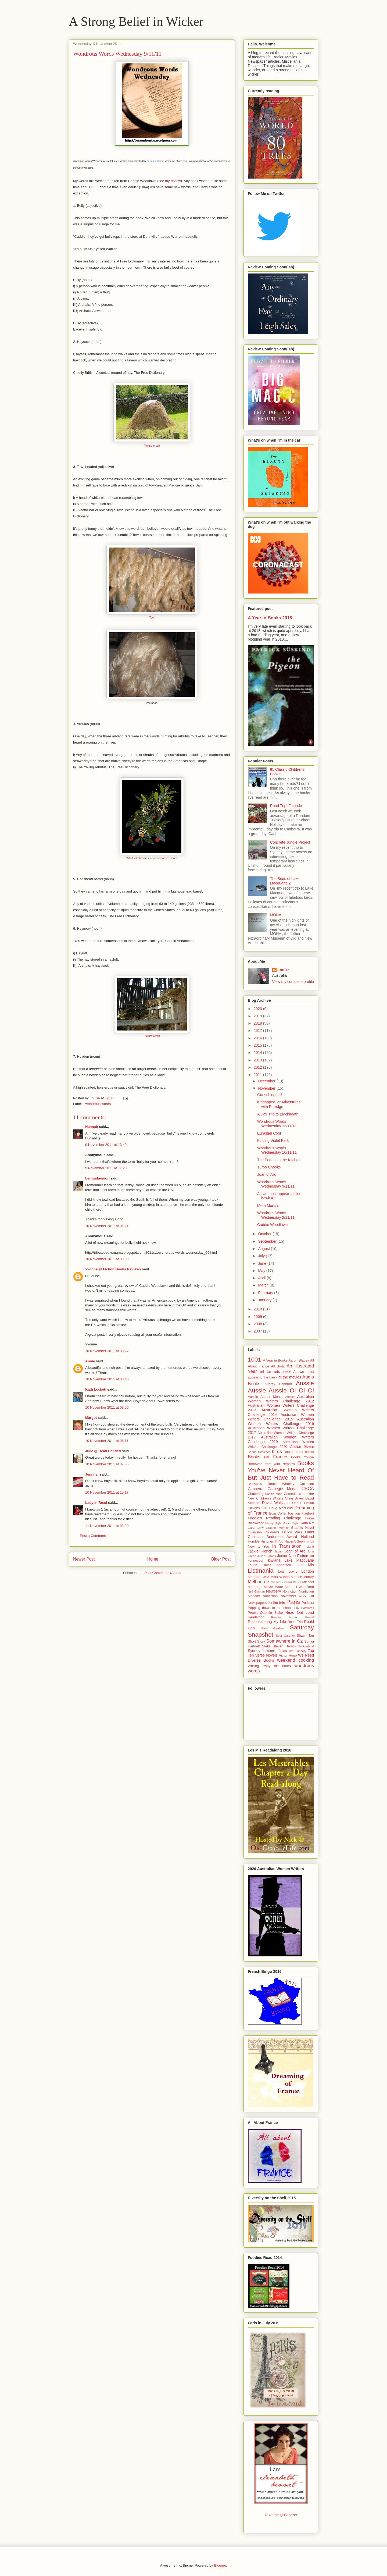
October (265, 1234)
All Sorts (278, 1366)
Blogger (220, 2565)
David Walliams (275, 1503)
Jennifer (92, 1474)
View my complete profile (293, 981)
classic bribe (273, 1493)
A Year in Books (275, 1360)
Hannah (91, 1127)
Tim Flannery (297, 1651)
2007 (258, 1331)
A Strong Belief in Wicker (136, 21)
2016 (258, 1038)
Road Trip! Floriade (286, 806)
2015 (258, 1045)
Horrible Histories (261, 1541)
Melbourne (258, 1581)
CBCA (307, 1488)
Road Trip (295, 1622)
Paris (293, 1601)
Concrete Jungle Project (290, 842)
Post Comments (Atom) (162, 1573)
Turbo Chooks (269, 1167)
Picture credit (152, 445)
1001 (254, 1359)
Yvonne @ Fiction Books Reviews (113, 1269)
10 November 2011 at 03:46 (106, 1379)
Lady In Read (96, 1503)
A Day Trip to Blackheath (277, 1114)
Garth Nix (306, 1523)
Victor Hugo (288, 1655)
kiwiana (274, 1560)
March (264, 1285)
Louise (284, 970)
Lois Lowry (287, 1571)
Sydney (254, 1650)
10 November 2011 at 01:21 (106, 1226)
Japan (278, 1551)
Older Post (221, 1559)
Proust (252, 1613)
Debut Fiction (303, 1503)
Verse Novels (266, 1655)
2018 (258, 1023)
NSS (302, 1596)
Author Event (302, 1446)
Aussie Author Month (265, 1397)
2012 (258, 1067)
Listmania (261, 1570)
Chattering (255, 1494)
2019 (258, 1016)
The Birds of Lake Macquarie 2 (285, 880)
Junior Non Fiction (292, 1556)
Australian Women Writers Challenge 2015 (281, 1416)
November (267, 1088)
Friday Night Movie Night (282, 1523)
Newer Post (84, 1559)
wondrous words (98, 1104)
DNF (264, 1508)
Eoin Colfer (277, 1513)
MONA (275, 915)
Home (153, 1559)
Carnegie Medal (282, 1489)
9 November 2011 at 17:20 (106, 1168)
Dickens (254, 1508)
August (264, 1248)
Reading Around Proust (292, 1617)
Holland (307, 1536)
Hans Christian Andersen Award (281, 1534)
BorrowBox (255, 1484)
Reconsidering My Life (267, 1621)
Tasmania (269, 1651)
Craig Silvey (294, 1498)
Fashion (294, 1513)
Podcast (308, 1603)
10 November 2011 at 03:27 (106, 1351)
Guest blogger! (269, 1095)
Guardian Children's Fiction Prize (275, 1532)
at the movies (289, 1377)
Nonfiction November (279, 1596)
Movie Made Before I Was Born (289, 1587)
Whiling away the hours (269, 1666)
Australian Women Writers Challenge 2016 (281, 1421)
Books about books (299, 1452)
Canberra (255, 1489)
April (262, 1278)
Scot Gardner (285, 1635)
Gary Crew (256, 1527)
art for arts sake (275, 1371)
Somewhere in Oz (284, 1641)
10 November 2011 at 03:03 (106, 1259)
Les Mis (305, 1565)
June (262, 1263)
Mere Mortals (268, 1205)
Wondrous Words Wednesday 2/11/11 (276, 1215)
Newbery (273, 1591)
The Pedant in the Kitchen (278, 1160)
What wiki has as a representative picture (151, 858)
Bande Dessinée (259, 1452)
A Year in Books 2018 (270, 617)
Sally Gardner (272, 1628)
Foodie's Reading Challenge (274, 1518)
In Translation (287, 1546)
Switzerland (306, 1646)
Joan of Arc (266, 1174)
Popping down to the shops (270, 1608)
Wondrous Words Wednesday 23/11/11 (277, 1123)
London (307, 1571)
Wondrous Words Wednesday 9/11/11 (276, 1184)
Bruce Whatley (281, 1484)
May (262, 1271)
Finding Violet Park (273, 1140)
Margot (91, 1418)
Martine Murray (302, 1577)
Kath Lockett (95, 1389)
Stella (266, 1646)
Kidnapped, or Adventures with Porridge (278, 1104)
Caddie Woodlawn (272, 1225)
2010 (258, 1309)
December (267, 1081)
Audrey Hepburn (278, 1384)
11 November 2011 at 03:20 (106, 1526)
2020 (258, 1009)
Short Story (256, 1641)
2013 (258, 1060)
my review (173, 181)
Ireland (309, 1546)
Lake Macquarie (299, 1560)
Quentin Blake (271, 1613)
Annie (90, 1361)
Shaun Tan (305, 1635)
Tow (151, 617)
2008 (258, 1324)
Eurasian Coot (269, 1133)
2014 (258, 1052)
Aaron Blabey (298, 1360)
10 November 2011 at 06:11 (106, 1441)
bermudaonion (97, 1178)
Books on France (267, 1456)
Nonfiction (290, 1591)
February (266, 1293)
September (267, 1241)
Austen (290, 1396)
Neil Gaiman (256, 1591)
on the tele (276, 1602)
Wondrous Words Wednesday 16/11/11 (277, 1150)
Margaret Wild (258, 1577)
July (262, 1256)
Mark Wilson (280, 1577)
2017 (258, 1030)
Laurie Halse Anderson (269, 1565)
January (265, 1300)
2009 (258, 1316)
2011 (258, 1074)
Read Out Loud (299, 1612)
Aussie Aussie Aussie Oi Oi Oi (281, 1387)
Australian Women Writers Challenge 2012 (281, 1398)
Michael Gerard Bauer (286, 1582)
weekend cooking (295, 1660)
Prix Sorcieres (304, 1607)
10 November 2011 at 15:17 (106, 1492)
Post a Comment (93, 1536)
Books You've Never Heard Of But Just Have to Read (281, 1470)
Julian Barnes (266, 1556)
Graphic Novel (302, 1528)
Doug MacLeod (281, 1508)
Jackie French (260, 1551)
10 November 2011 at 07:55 (106, 1464)
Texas (282, 1651)
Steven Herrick (284, 1646)
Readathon (256, 1617)
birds (277, 1451)
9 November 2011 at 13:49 (106, 1145)
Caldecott (307, 1484)
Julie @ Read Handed (103, 1451)
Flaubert (308, 1513)
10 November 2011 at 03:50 (106, 1407)
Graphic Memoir (277, 1527)
